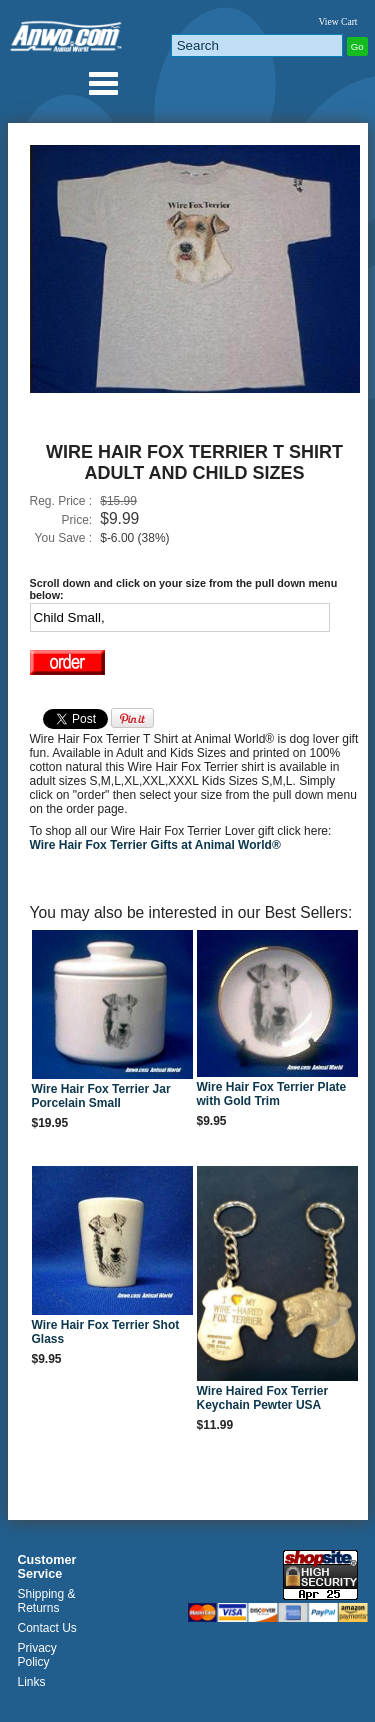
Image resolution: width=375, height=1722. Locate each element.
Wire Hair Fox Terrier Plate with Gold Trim (272, 1094)
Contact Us (47, 1628)
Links (32, 1682)
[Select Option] (180, 617)
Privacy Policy (37, 1655)
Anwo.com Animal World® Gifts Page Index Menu (103, 83)
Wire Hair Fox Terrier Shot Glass (106, 1332)
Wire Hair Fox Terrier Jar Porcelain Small (101, 1096)
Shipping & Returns (47, 1601)
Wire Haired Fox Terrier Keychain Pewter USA (263, 1398)
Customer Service (47, 1567)
